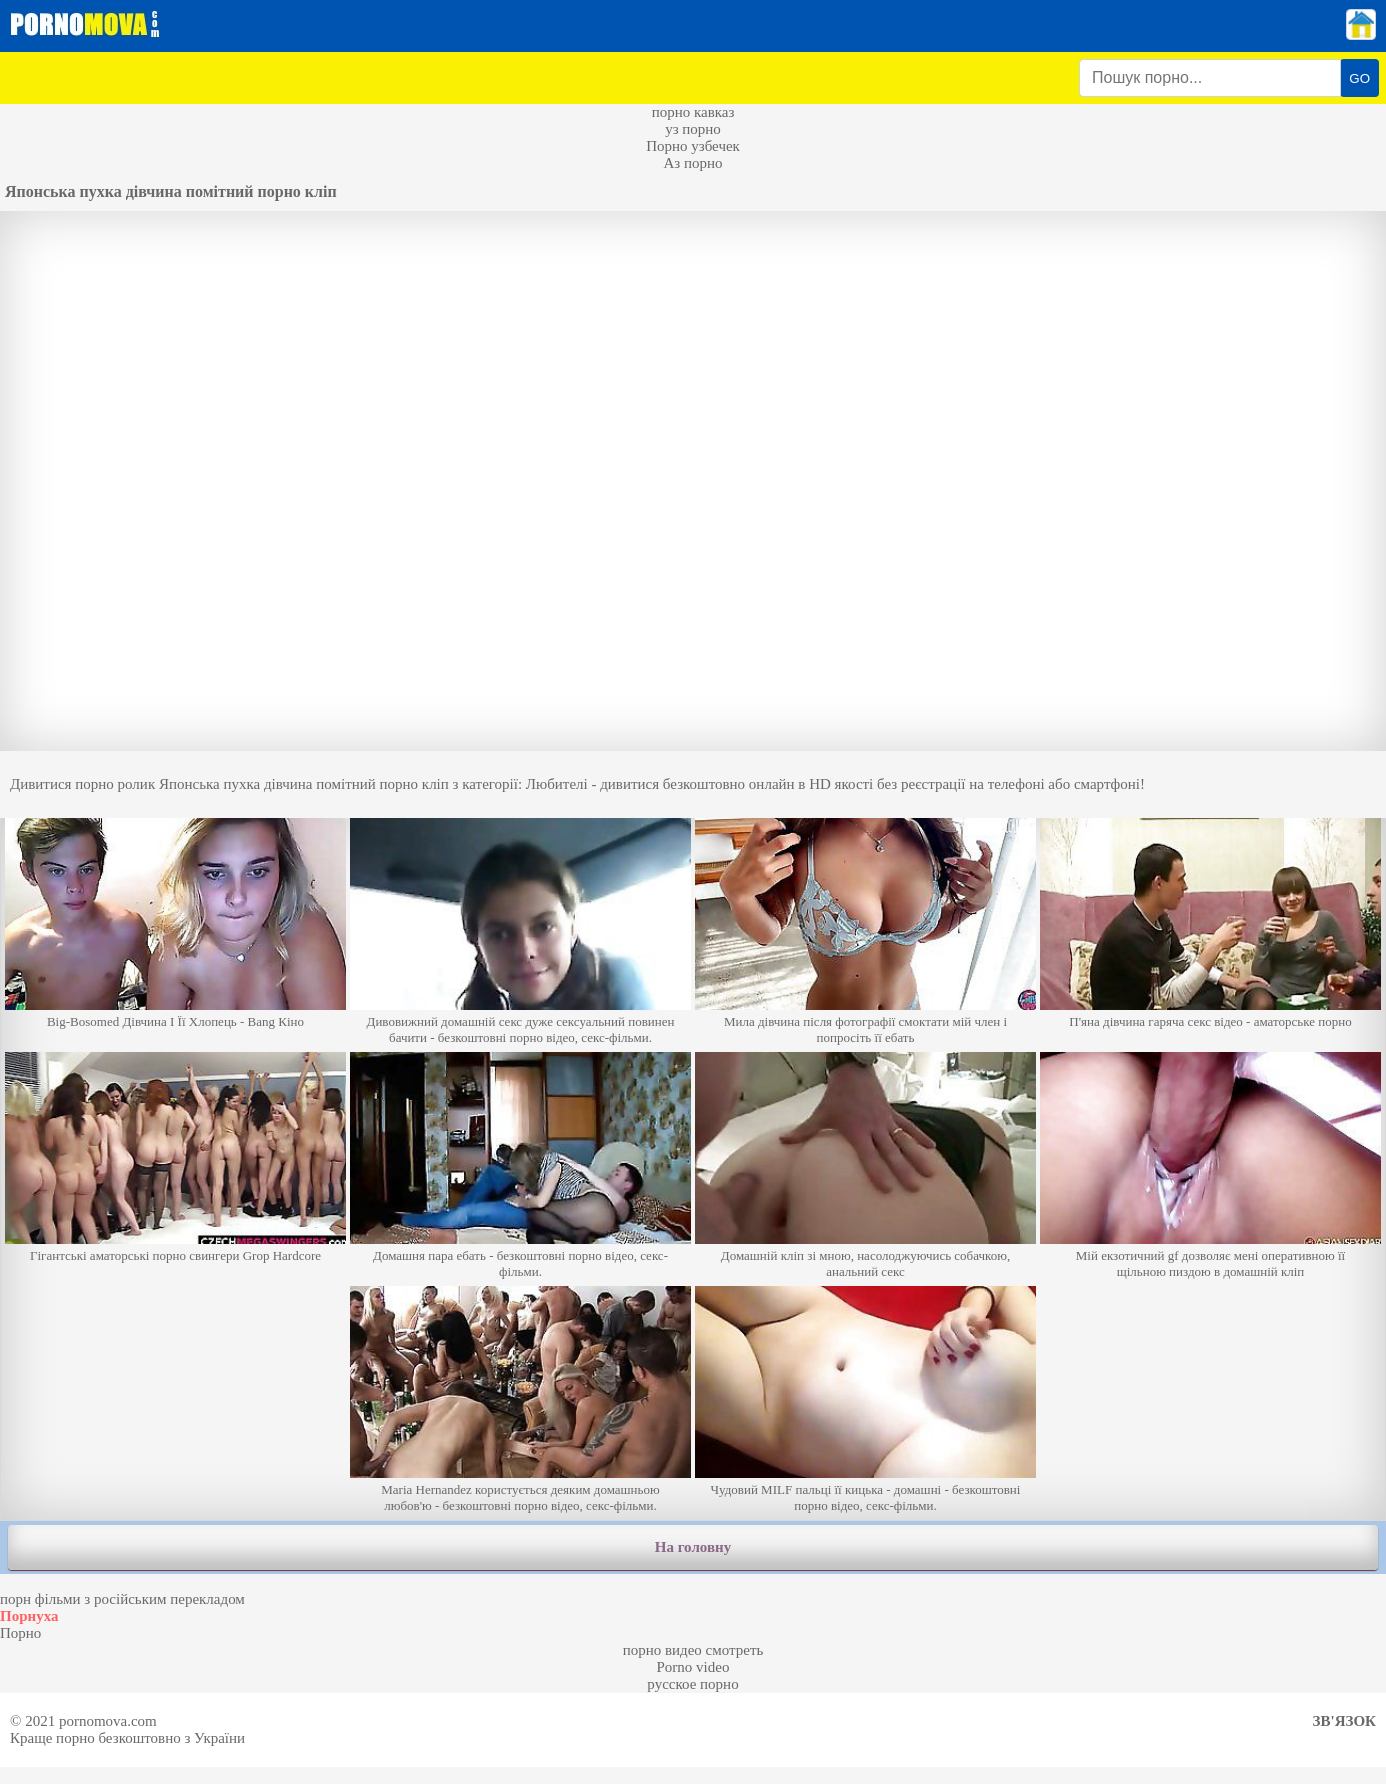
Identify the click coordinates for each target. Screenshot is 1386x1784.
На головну (693, 1547)
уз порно (693, 129)
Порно (20, 1633)
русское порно (692, 1684)
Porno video (693, 1667)
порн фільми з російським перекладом (122, 1599)
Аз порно (692, 163)
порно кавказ (693, 112)
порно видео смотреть (693, 1650)
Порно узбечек (693, 146)
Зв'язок (1344, 1721)
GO (1359, 78)
